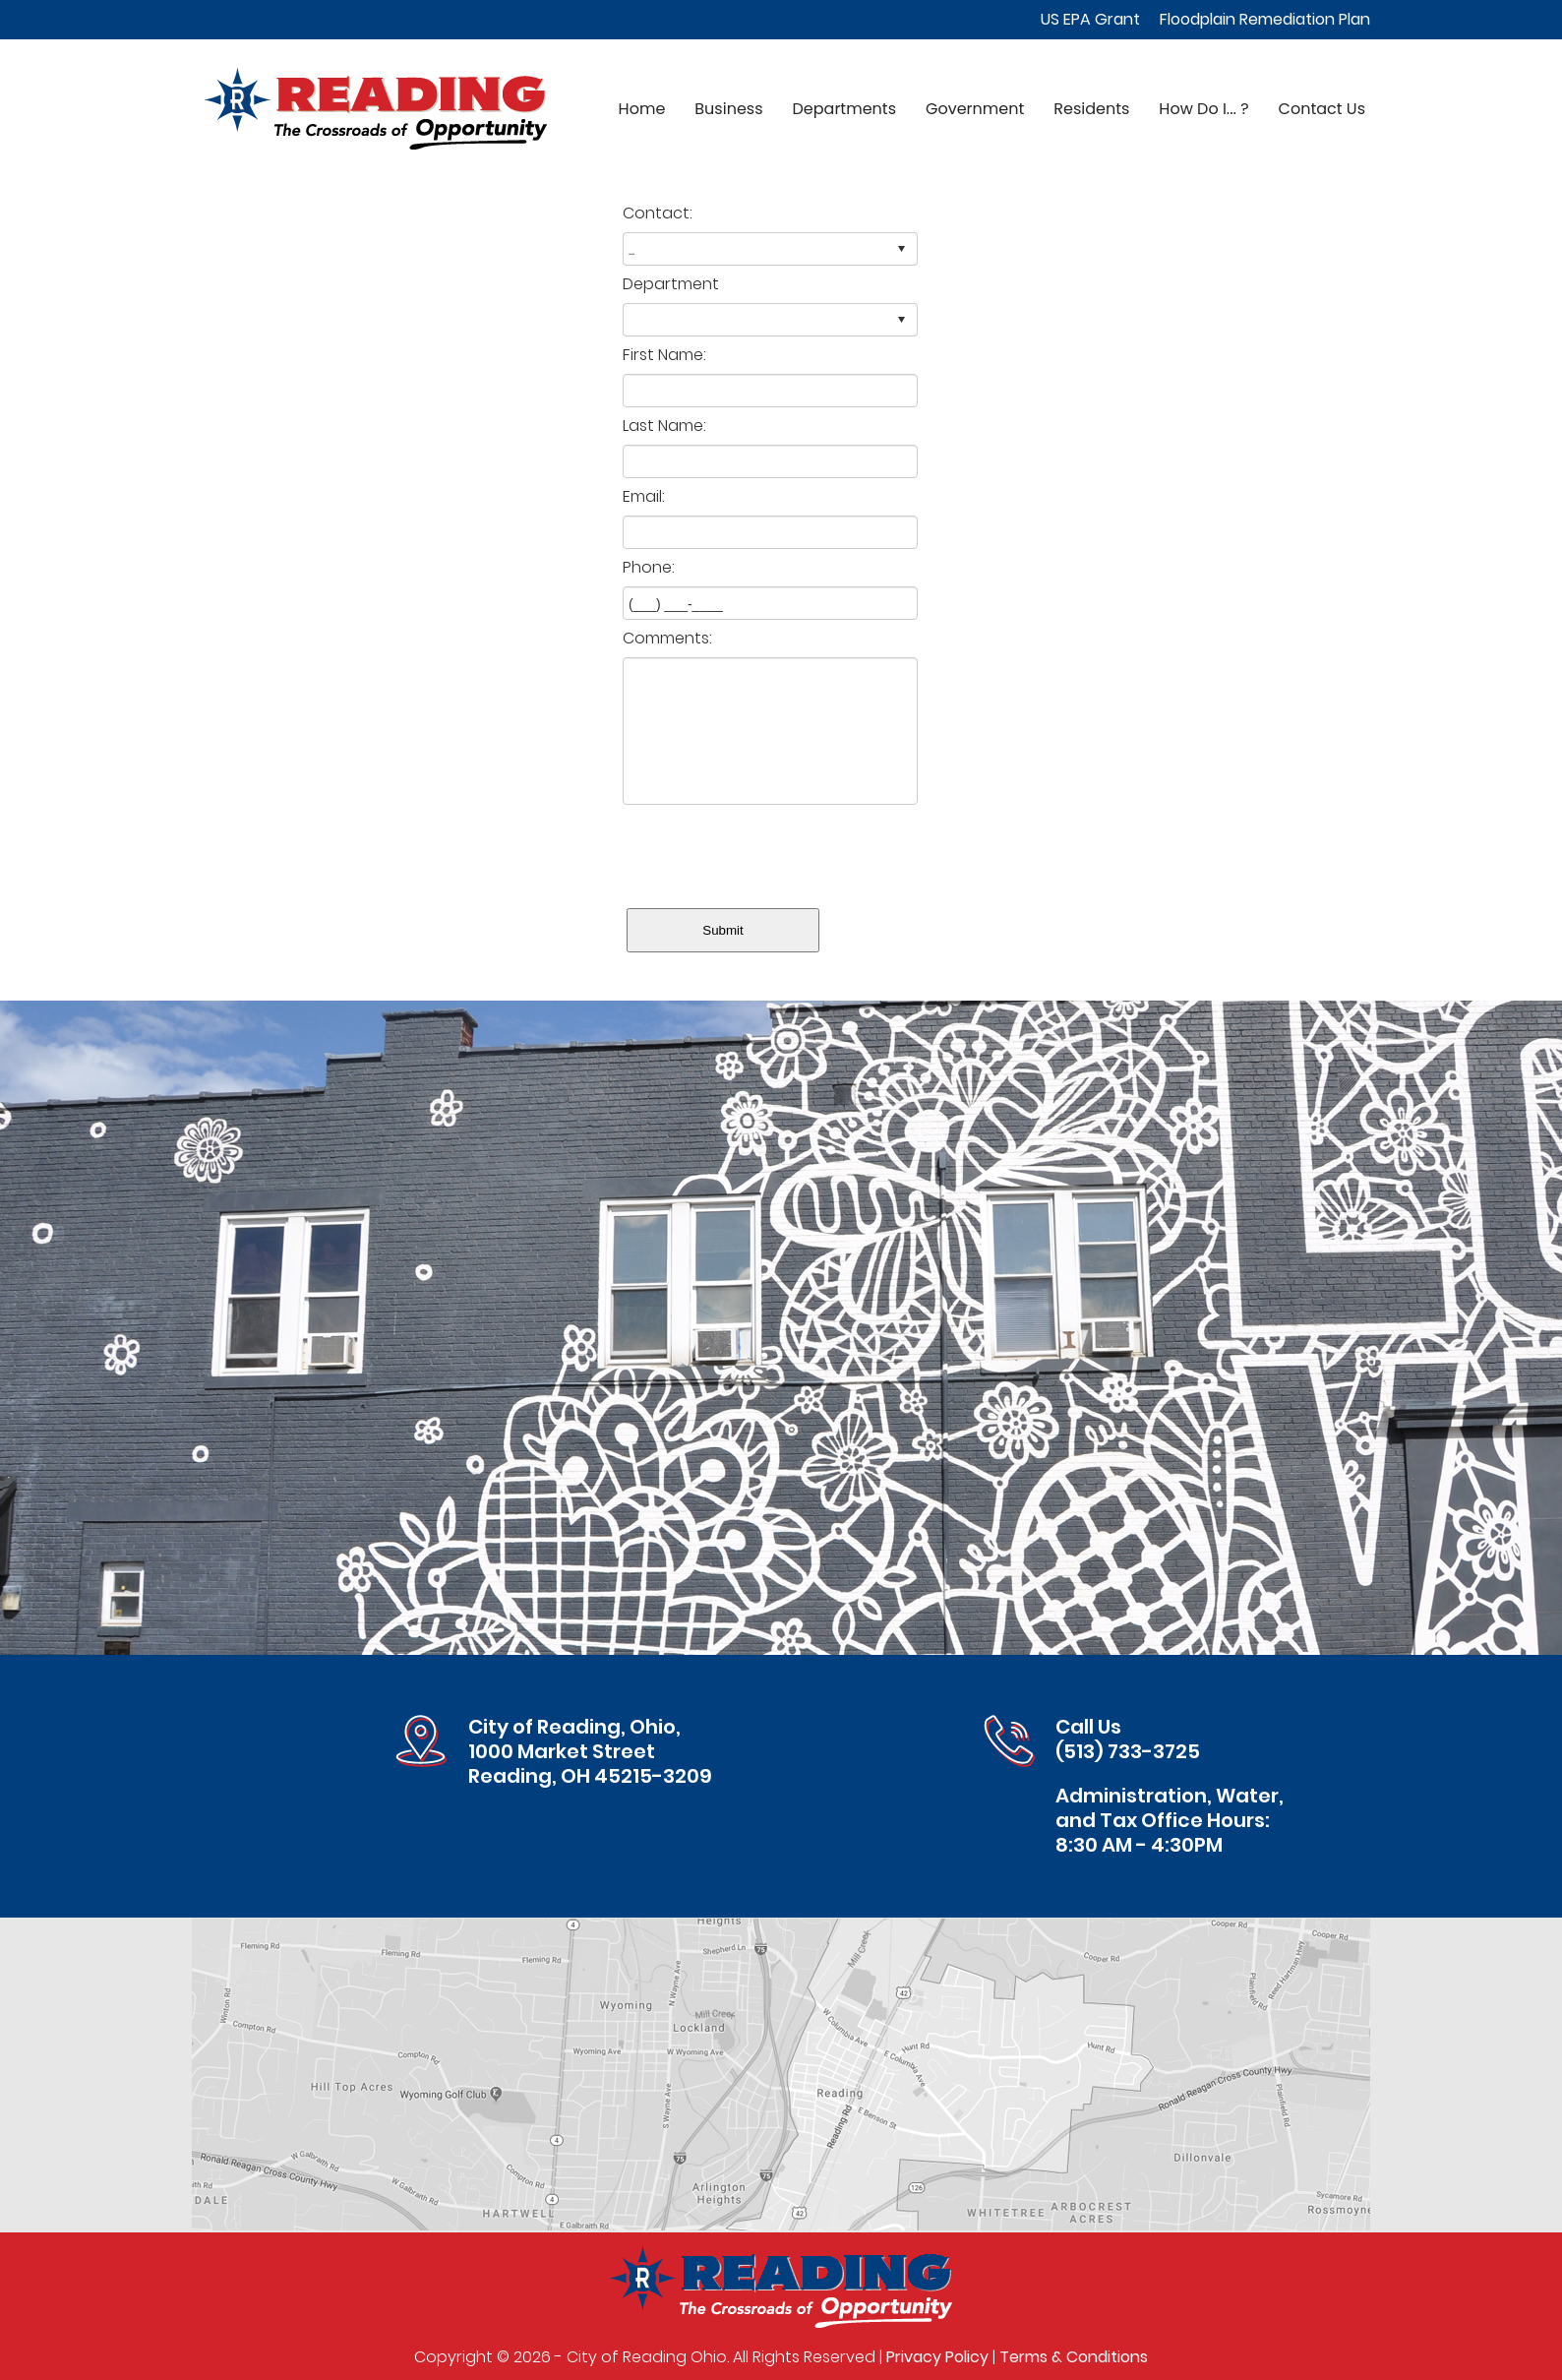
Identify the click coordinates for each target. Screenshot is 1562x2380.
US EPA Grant (1090, 19)
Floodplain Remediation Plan (1265, 19)
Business (728, 108)
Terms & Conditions (1073, 2357)
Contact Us (1322, 108)
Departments (844, 108)
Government (975, 108)
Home (642, 108)
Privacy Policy (937, 2357)
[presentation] (772, 852)
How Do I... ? (1203, 108)
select (901, 249)
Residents (1091, 108)
